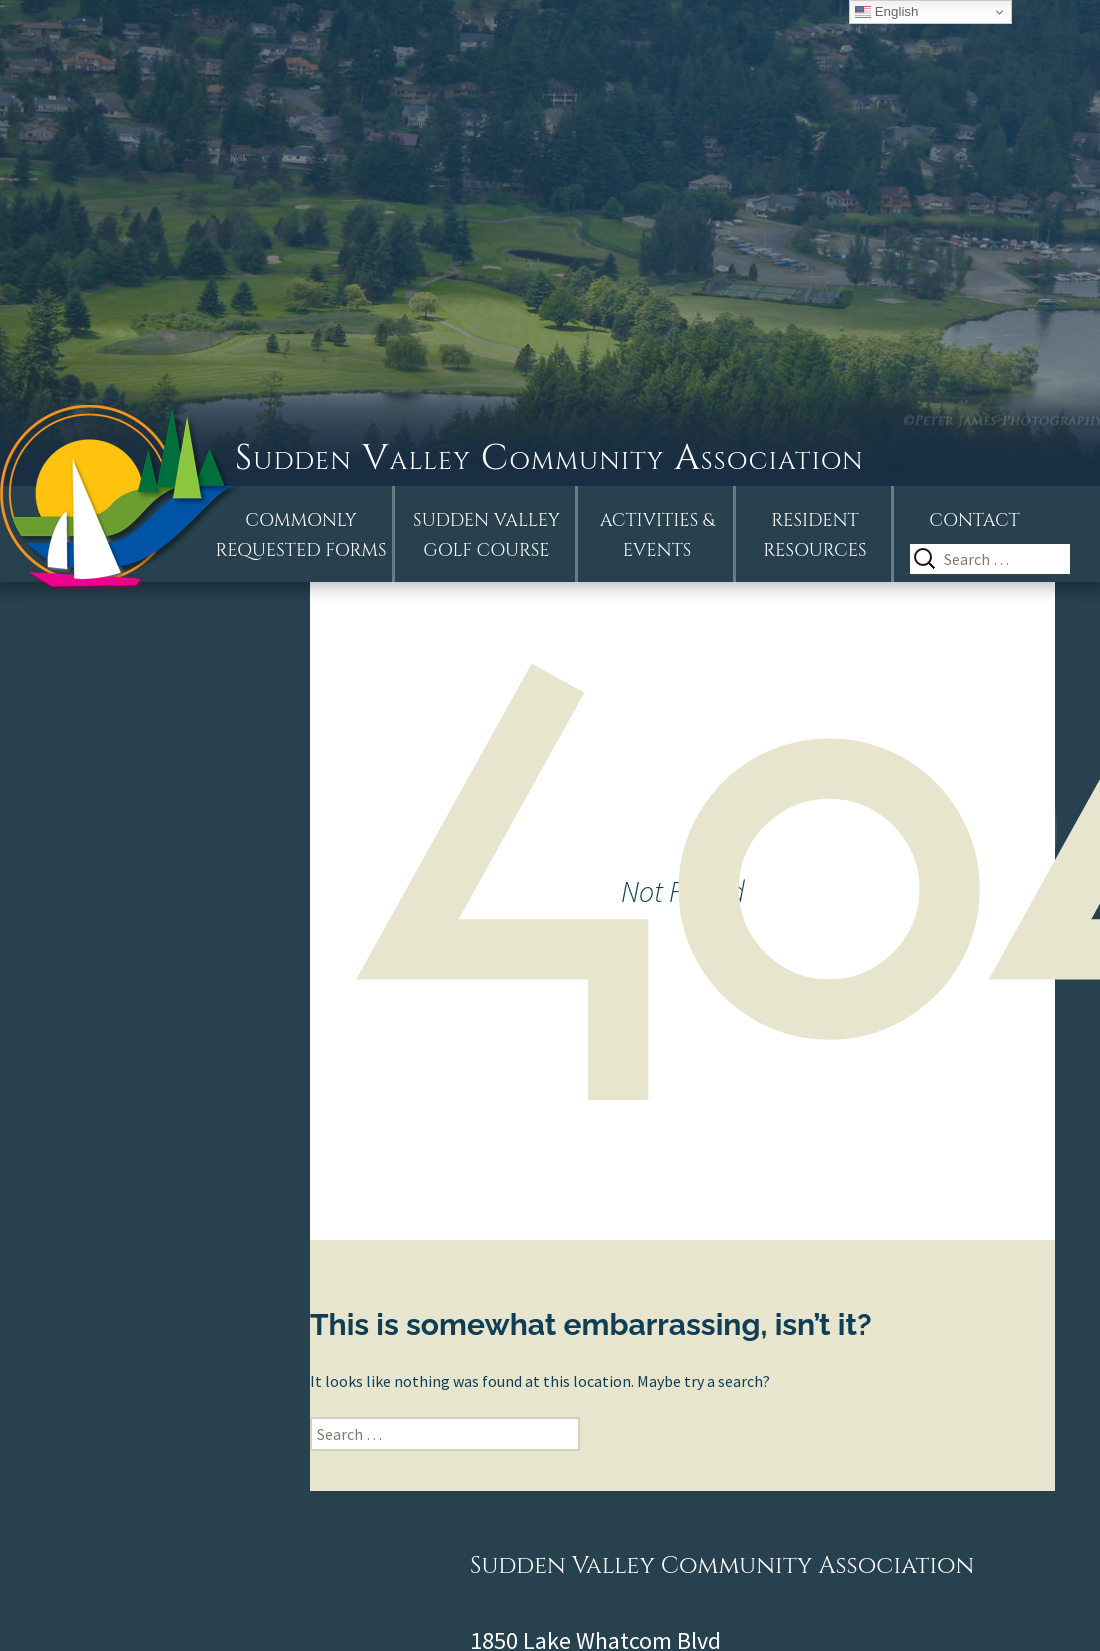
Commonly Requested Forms (301, 535)
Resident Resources (814, 535)
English (886, 12)
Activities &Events (657, 535)
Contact (974, 520)
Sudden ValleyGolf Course (486, 535)
